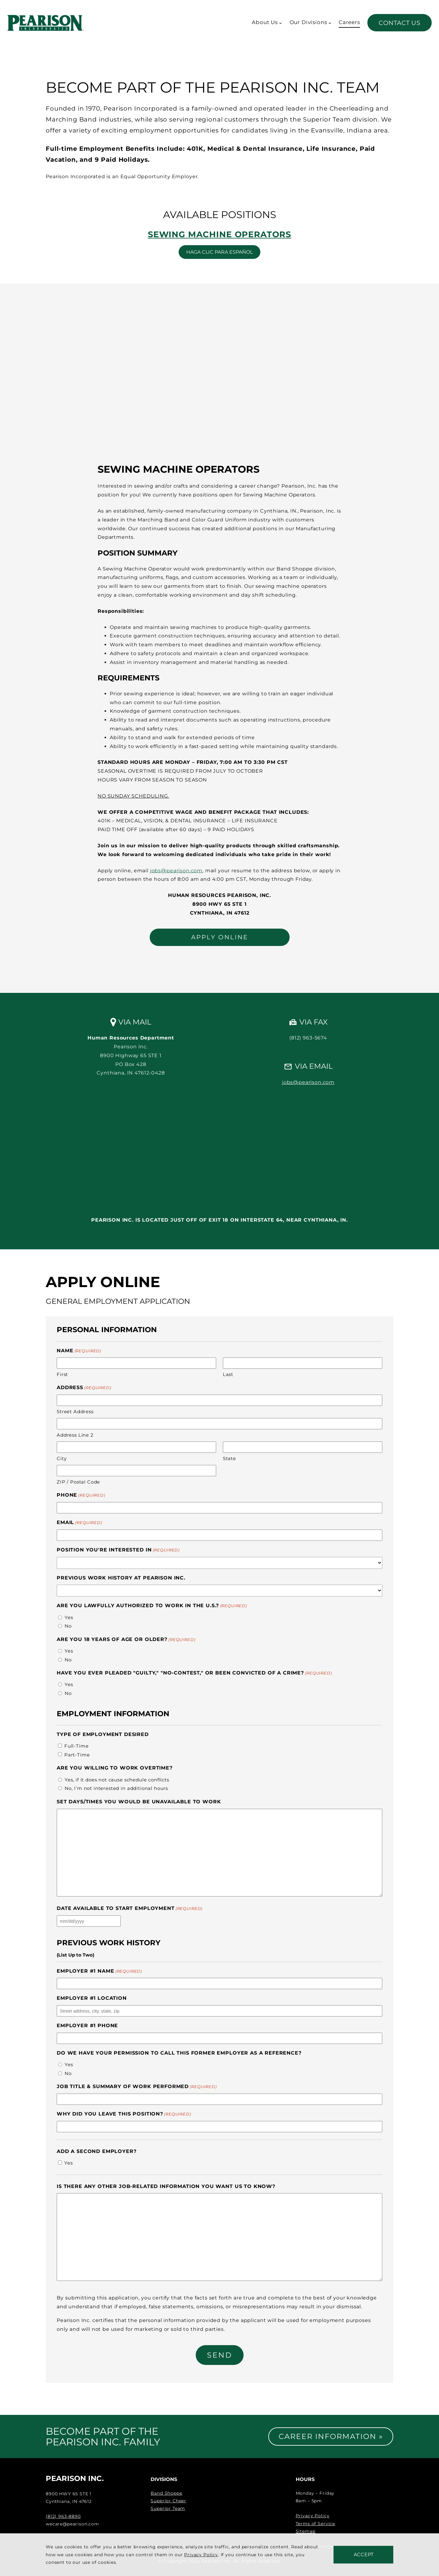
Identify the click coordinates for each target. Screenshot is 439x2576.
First (62, 1374)
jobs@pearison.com (176, 870)
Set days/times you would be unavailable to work (139, 1802)
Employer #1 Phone (87, 2025)
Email (79, 1522)
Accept (363, 2554)
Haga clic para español (219, 252)
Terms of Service (315, 2523)
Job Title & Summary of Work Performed (137, 2086)
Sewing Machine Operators (219, 234)
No (68, 1626)
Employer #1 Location (92, 1998)
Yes (69, 1617)
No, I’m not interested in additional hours (116, 1788)
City (61, 1458)
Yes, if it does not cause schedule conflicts (117, 1780)
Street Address (75, 1411)
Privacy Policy (313, 2515)
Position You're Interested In (118, 1550)
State (229, 1458)
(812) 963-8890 (63, 2516)
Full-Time (76, 1746)
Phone (81, 1495)
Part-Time (77, 1755)
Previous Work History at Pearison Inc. (121, 1578)
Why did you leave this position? (124, 2114)
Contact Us (399, 22)
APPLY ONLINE (219, 937)
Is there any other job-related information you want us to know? (166, 2186)
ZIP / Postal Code (78, 1482)
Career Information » (331, 2436)
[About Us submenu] (280, 22)
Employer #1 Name (99, 1971)
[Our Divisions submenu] (329, 22)
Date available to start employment (129, 1908)
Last (228, 1374)
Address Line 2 (75, 1435)
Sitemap (306, 2531)
